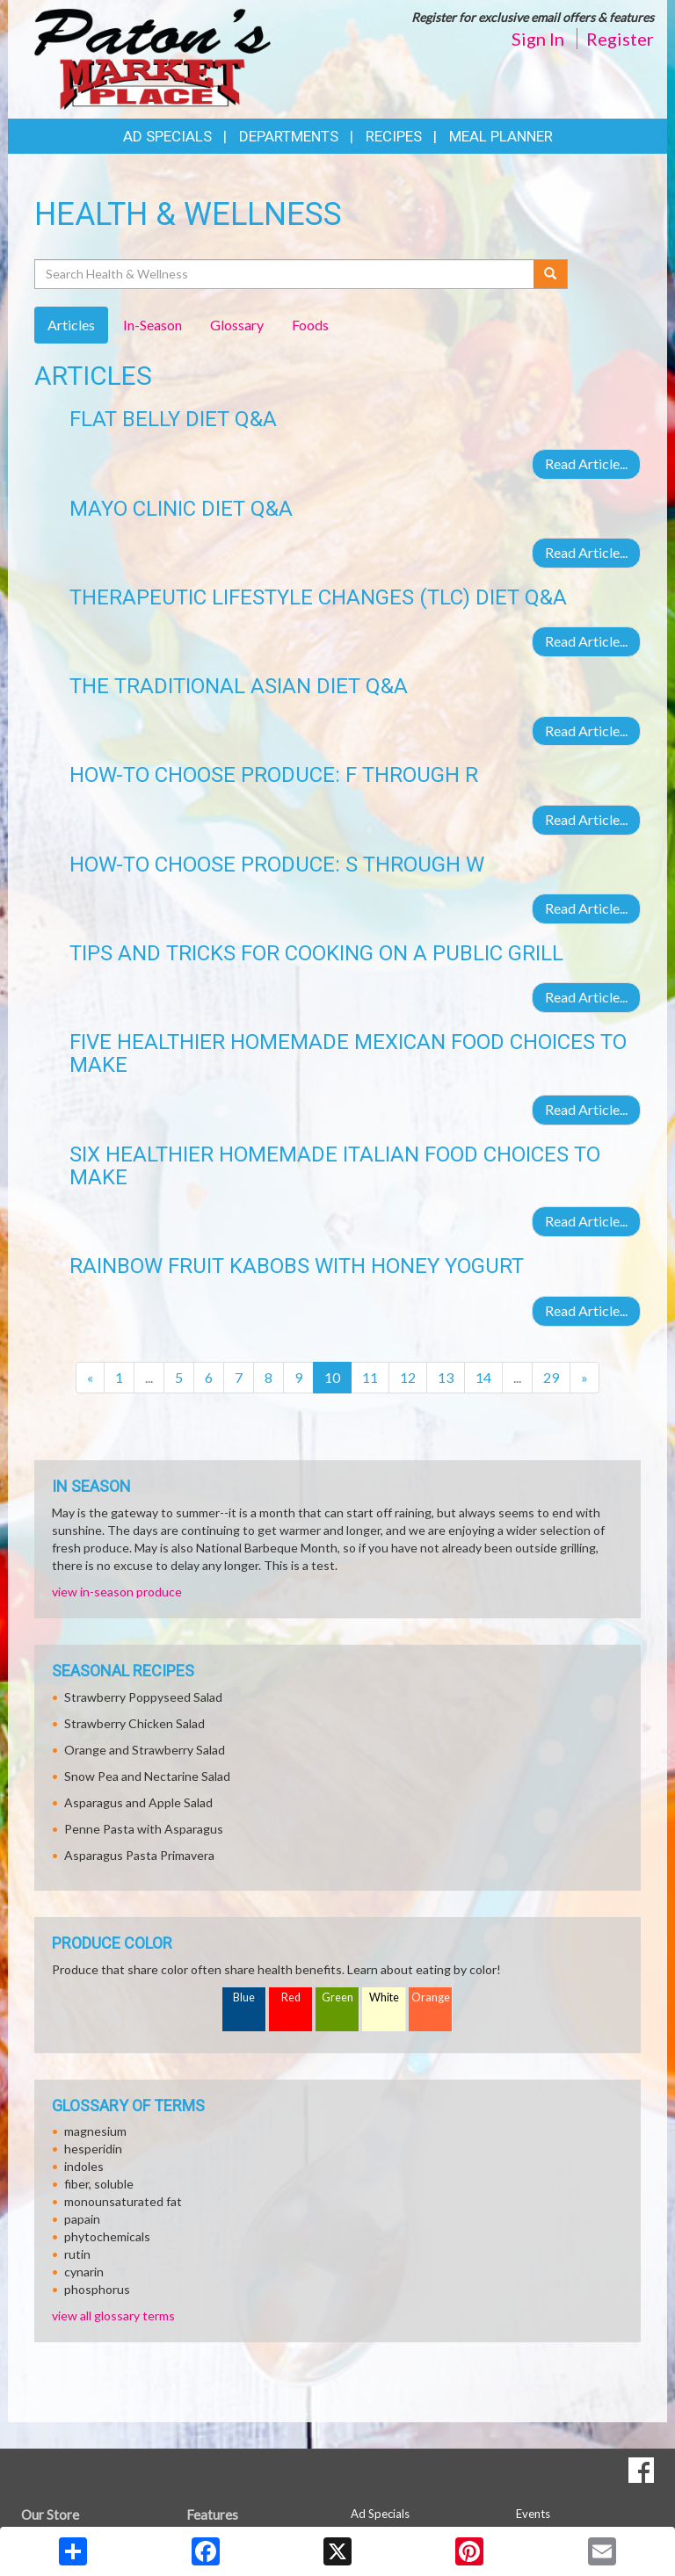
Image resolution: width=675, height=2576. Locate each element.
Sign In (538, 38)
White (384, 1997)
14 (483, 1377)
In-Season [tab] (152, 324)
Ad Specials (167, 136)
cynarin (84, 2271)
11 (370, 1377)
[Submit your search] (550, 274)
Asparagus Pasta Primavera (139, 1855)
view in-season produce (117, 1591)
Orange (430, 1997)
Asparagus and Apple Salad (138, 1802)
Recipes (394, 136)
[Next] (584, 1378)
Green (337, 1997)
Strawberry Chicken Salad (134, 1723)
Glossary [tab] (237, 324)
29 (551, 1377)
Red (291, 1997)
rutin (77, 2254)
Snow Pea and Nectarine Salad (147, 1776)
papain (82, 2218)
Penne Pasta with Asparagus (143, 1828)
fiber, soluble (99, 2183)
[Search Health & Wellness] (285, 274)
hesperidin (93, 2148)
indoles (84, 2166)
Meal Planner (501, 136)
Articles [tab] (71, 324)
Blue (244, 1997)
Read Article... (586, 463)
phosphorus (97, 2289)
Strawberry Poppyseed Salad (143, 1697)
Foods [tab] (310, 324)
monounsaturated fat (123, 2201)
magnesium (95, 2131)
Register (620, 38)
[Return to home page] (152, 57)
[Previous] (90, 1378)
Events (533, 2514)
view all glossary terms (113, 2315)
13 (446, 1377)
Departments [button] (288, 136)
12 (408, 1377)
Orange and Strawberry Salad (144, 1749)
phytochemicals (107, 2236)
